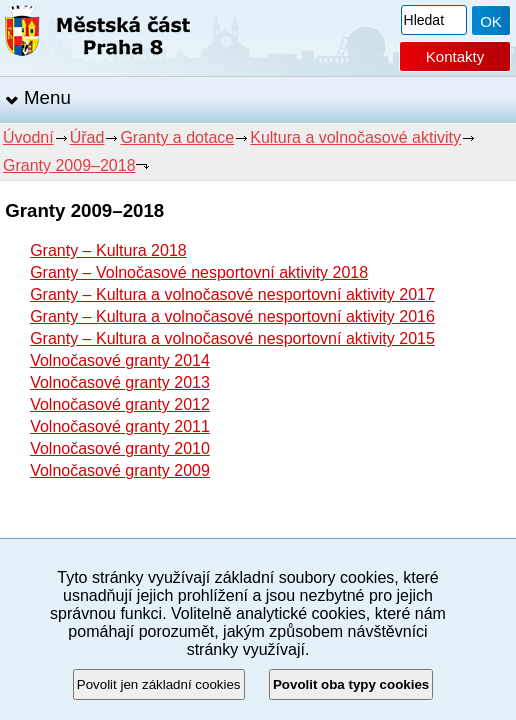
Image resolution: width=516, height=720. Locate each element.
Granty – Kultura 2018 (108, 250)
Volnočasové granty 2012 (120, 404)
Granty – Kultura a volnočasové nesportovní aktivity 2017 (232, 294)
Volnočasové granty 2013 (120, 382)
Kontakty (455, 56)
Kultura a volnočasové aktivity (355, 137)
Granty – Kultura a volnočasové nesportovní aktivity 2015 (232, 338)
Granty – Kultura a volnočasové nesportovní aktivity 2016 (232, 316)
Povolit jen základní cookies (159, 684)
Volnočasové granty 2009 (120, 470)
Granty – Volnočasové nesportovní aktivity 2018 (199, 272)
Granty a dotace (177, 137)
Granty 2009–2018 (69, 165)
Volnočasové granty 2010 (120, 448)
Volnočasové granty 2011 (120, 426)
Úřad (87, 137)
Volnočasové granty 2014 (120, 360)
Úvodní (28, 137)
